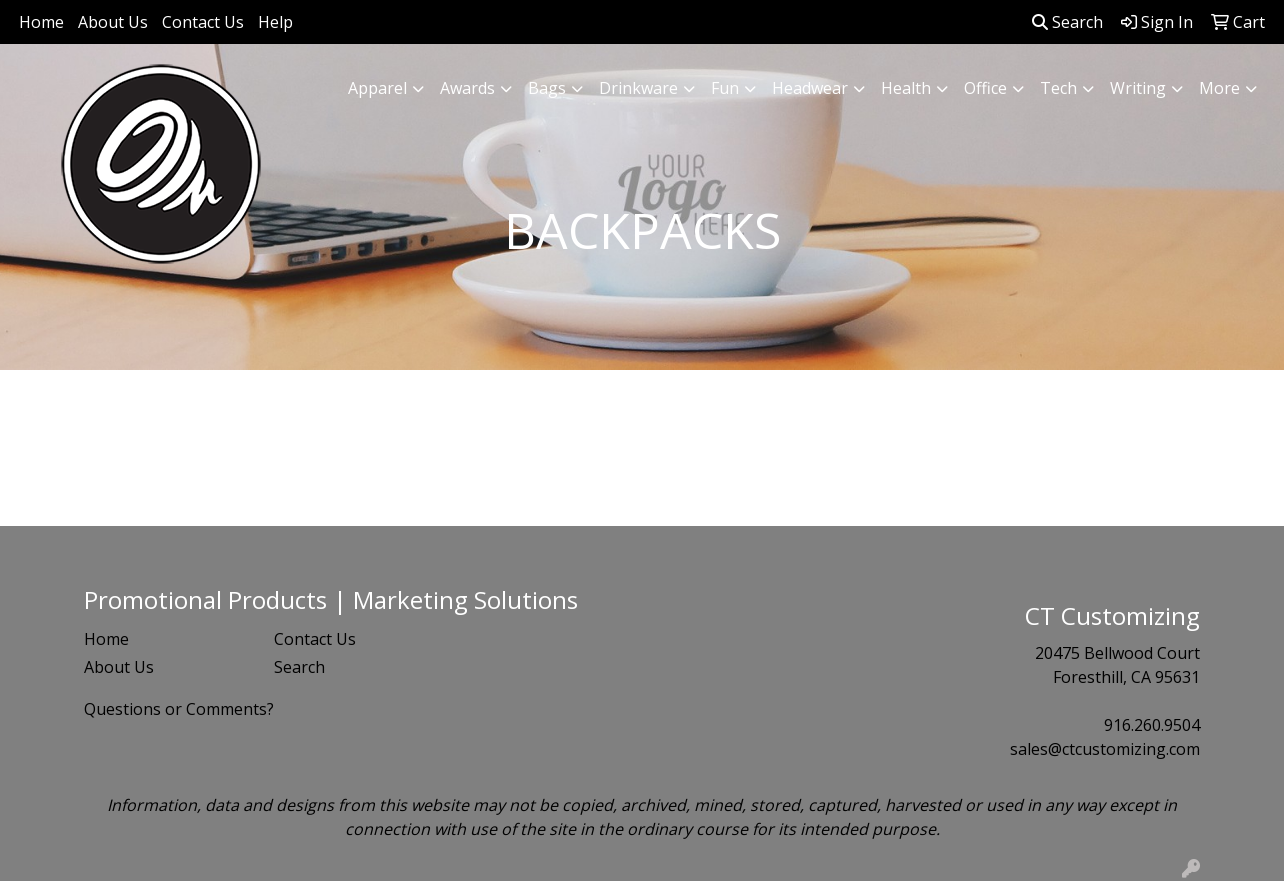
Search (1067, 22)
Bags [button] (547, 88)
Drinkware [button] (638, 88)
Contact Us (203, 22)
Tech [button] (1058, 88)
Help (275, 22)
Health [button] (906, 88)
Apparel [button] (377, 88)
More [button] (1219, 88)
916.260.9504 (1152, 725)
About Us (113, 22)
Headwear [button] (810, 88)
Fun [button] (725, 88)
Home (41, 22)
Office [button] (985, 88)
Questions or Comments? (179, 709)
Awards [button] (467, 88)
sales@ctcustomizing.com (1105, 749)
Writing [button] (1138, 88)
